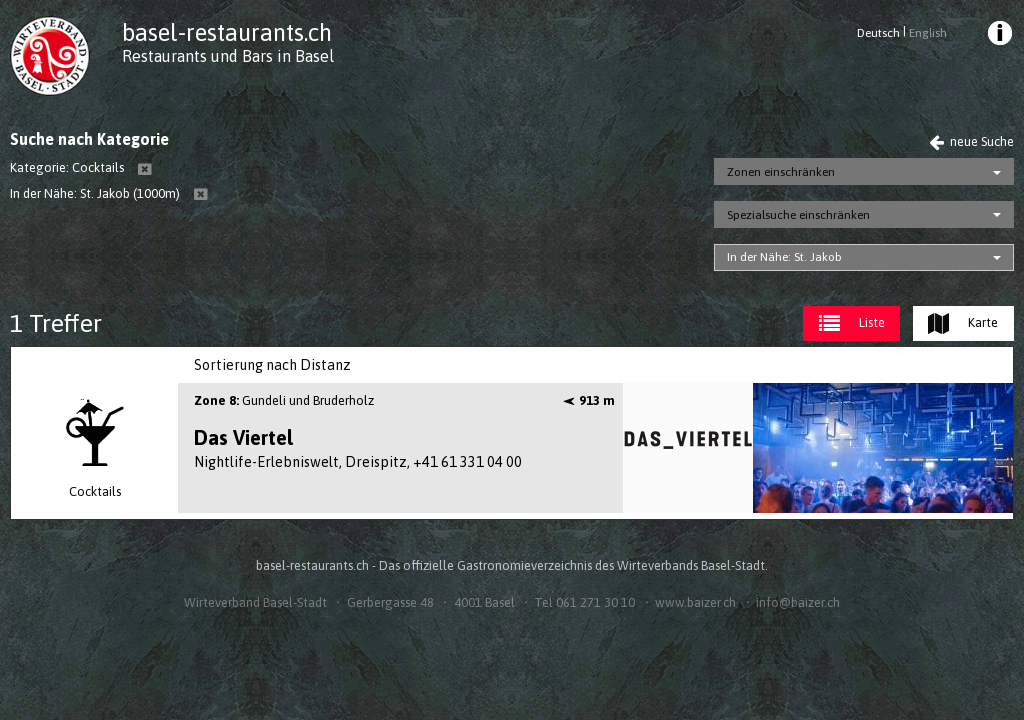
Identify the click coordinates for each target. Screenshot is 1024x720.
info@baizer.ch (798, 602)
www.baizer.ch (695, 602)
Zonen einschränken (781, 172)
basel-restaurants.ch (227, 32)
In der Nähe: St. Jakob (784, 257)
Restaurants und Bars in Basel (228, 56)
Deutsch (878, 33)
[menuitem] (998, 36)
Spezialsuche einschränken (798, 215)
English (928, 33)
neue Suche (971, 141)
